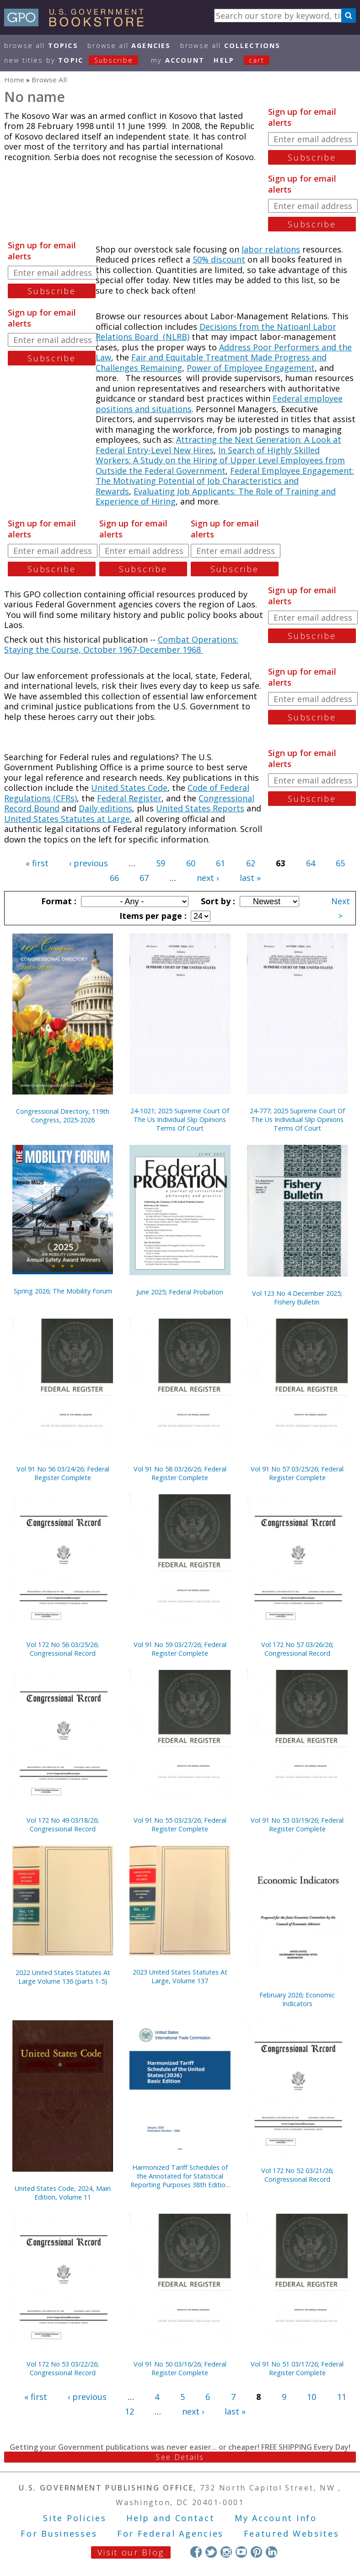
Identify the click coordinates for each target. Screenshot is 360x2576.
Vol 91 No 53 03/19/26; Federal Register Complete (297, 1824)
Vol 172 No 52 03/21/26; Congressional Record (297, 2175)
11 (341, 2396)
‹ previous (88, 863)
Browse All (41, 45)
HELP (224, 60)
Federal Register (129, 798)
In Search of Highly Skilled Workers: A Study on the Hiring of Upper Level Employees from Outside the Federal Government (220, 460)
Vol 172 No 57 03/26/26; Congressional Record (297, 1649)
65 (340, 863)
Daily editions (105, 808)
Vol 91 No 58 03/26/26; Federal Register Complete (180, 1473)
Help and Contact (170, 2517)
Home (14, 79)
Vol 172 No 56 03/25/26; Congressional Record (63, 1649)
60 (190, 863)
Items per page (151, 915)
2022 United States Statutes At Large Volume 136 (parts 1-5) (63, 1977)
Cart (256, 60)
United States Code (129, 787)
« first (37, 863)
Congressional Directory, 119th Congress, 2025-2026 (62, 1115)
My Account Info (276, 2517)
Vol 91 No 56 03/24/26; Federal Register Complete (62, 1473)
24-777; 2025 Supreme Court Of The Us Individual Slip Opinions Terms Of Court (297, 1119)
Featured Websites (291, 2533)
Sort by (217, 901)
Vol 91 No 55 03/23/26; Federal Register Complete (180, 1824)
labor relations (271, 249)
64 (310, 863)
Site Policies (74, 2517)
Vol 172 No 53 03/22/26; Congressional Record (63, 2368)
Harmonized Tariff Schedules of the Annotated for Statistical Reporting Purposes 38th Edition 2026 (179, 2176)
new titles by (76, 60)
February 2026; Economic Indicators (297, 1999)
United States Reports (200, 808)
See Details (180, 2457)
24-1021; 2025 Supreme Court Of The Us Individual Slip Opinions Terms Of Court (179, 1119)
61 (220, 863)
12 (129, 2411)
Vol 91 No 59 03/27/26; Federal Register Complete (180, 1649)
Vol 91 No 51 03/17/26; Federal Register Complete (297, 2368)
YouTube (241, 2552)
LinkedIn (271, 2552)
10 (311, 2396)
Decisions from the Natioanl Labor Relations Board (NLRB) (216, 332)
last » (250, 877)
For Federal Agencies (170, 2533)
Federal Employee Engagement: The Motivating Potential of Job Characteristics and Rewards (225, 481)
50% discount (219, 259)
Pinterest (256, 2552)
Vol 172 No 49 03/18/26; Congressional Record (63, 1824)
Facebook (196, 2552)
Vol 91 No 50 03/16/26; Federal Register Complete (180, 2368)
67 (144, 877)
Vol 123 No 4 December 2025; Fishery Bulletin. (297, 1297)
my (177, 60)
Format (57, 901)
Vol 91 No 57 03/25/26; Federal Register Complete (297, 1473)
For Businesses (59, 2533)
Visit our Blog (130, 2552)
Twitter (211, 2552)
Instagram (226, 2552)
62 (250, 863)
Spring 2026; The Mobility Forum (63, 1291)
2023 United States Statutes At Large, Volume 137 (180, 1976)
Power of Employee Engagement (251, 367)
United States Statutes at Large (67, 818)
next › (208, 877)
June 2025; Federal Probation (179, 1292)
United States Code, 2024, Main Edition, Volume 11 (63, 2192)
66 (114, 877)
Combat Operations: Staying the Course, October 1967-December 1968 (121, 644)
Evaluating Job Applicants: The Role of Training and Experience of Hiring (216, 496)
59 (160, 863)
